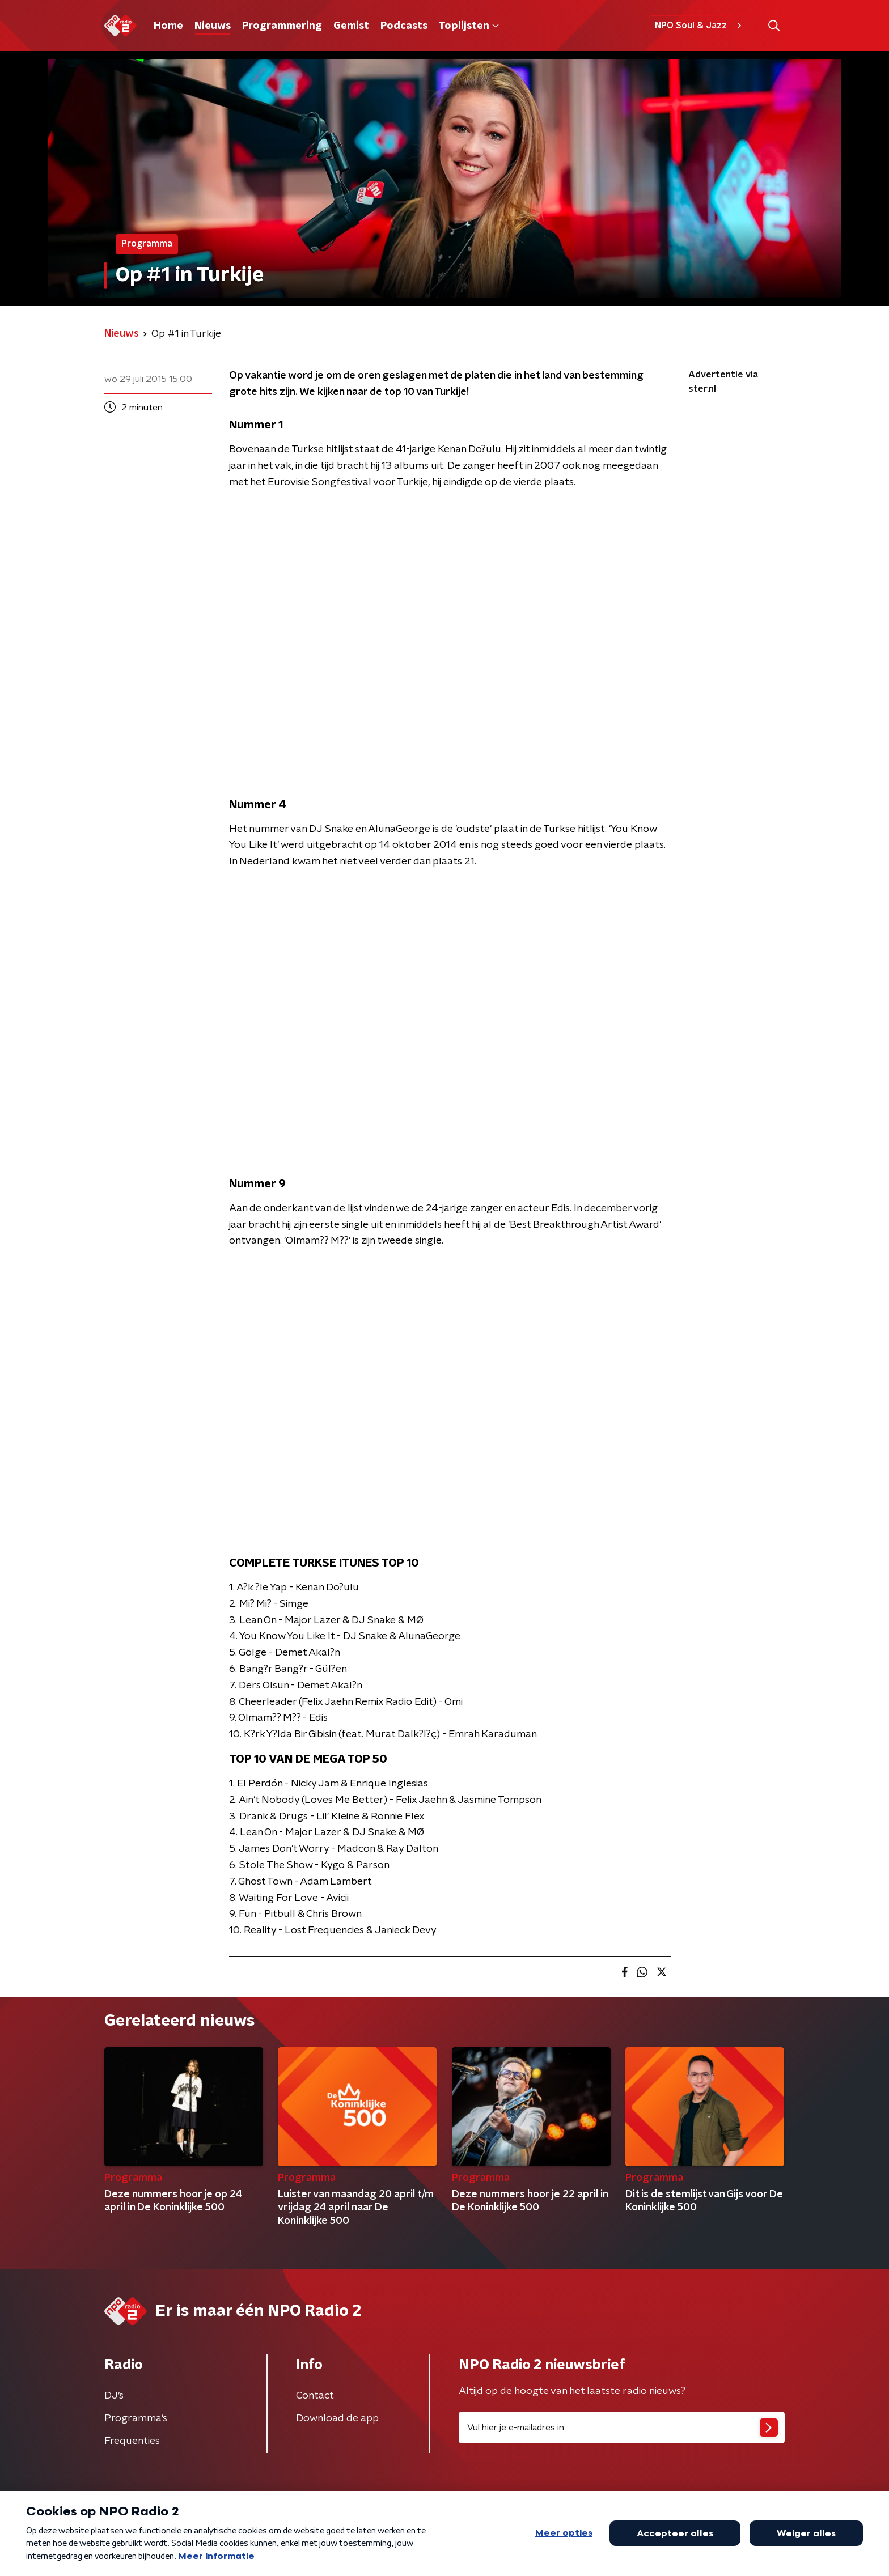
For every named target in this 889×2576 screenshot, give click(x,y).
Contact (315, 2396)
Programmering (282, 26)
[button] (774, 25)
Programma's (135, 2418)
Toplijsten (469, 26)
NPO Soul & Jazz (700, 25)
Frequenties (132, 2441)
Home (168, 26)
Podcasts (403, 26)
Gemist (351, 26)
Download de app (337, 2418)
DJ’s (114, 2396)
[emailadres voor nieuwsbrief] (622, 2427)
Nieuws (212, 26)
